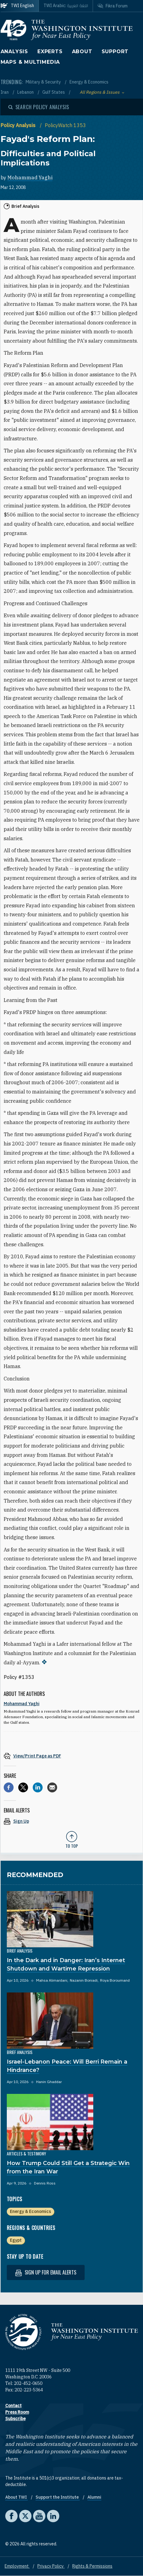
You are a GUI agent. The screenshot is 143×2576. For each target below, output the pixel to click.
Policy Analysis (19, 125)
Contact (13, 2405)
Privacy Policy (51, 2566)
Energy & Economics (88, 82)
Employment (17, 2566)
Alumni (94, 2497)
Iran (5, 92)
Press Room (17, 2412)
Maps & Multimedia (30, 62)
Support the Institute (58, 2497)
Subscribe (15, 2418)
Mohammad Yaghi (30, 177)
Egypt (16, 2240)
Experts (50, 51)
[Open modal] (38, 107)
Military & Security (44, 82)
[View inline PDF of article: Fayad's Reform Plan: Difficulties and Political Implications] (72, 1756)
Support (115, 51)
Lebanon (26, 92)
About (82, 51)
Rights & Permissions (92, 2566)
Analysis (14, 51)
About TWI (16, 2497)
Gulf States (54, 92)
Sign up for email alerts (45, 2272)
